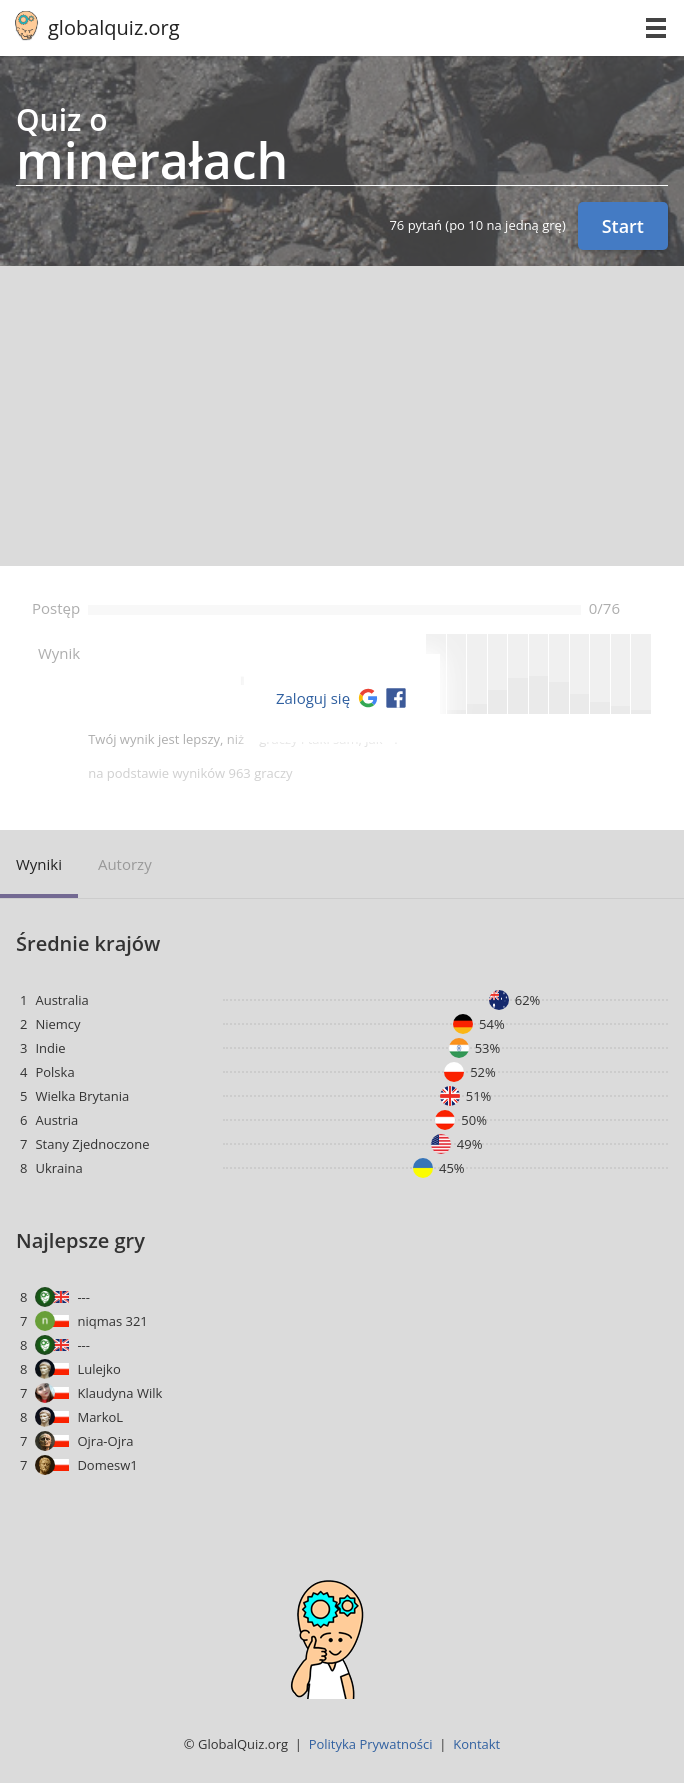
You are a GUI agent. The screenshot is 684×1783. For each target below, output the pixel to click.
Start (623, 226)
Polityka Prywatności (371, 1744)
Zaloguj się (313, 698)
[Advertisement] (342, 416)
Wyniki (39, 864)
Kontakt (476, 1744)
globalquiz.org (114, 27)
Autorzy (125, 864)
